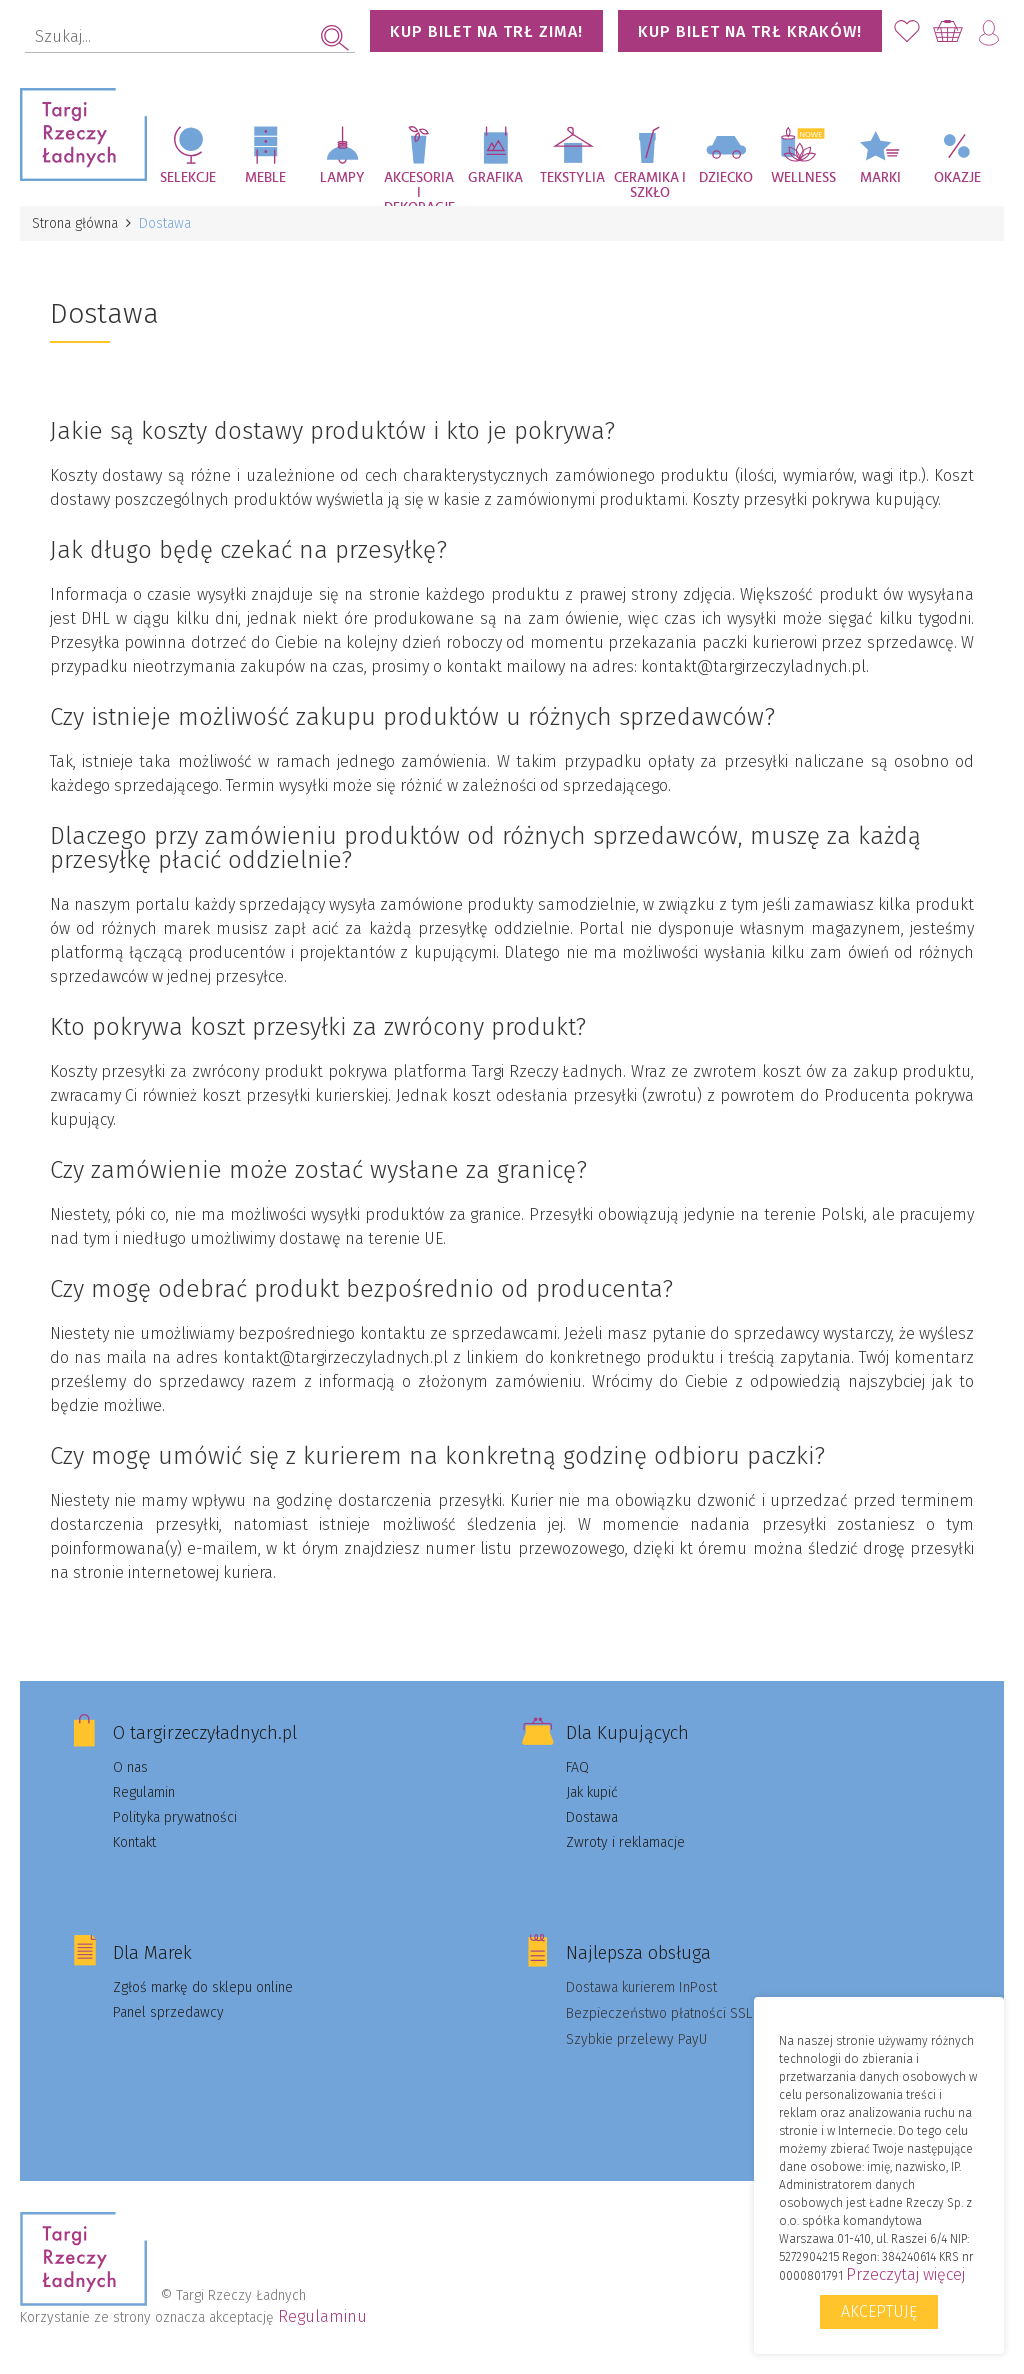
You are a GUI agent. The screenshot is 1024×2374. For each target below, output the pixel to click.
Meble (265, 178)
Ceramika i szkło (650, 185)
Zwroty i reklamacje (625, 1842)
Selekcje (188, 178)
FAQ (577, 1767)
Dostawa (592, 1817)
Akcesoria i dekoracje (419, 188)
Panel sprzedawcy (168, 2012)
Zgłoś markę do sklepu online (203, 1987)
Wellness (803, 178)
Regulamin (144, 1792)
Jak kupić (592, 1792)
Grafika (495, 178)
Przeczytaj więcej (905, 2274)
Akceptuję (879, 2311)
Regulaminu (322, 2316)
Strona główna (75, 223)
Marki (880, 178)
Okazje (957, 178)
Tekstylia (572, 178)
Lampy (342, 178)
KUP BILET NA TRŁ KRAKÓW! (750, 31)
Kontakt (134, 1842)
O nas (130, 1767)
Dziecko (726, 178)
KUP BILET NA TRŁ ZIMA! (486, 31)
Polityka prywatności (175, 1817)
